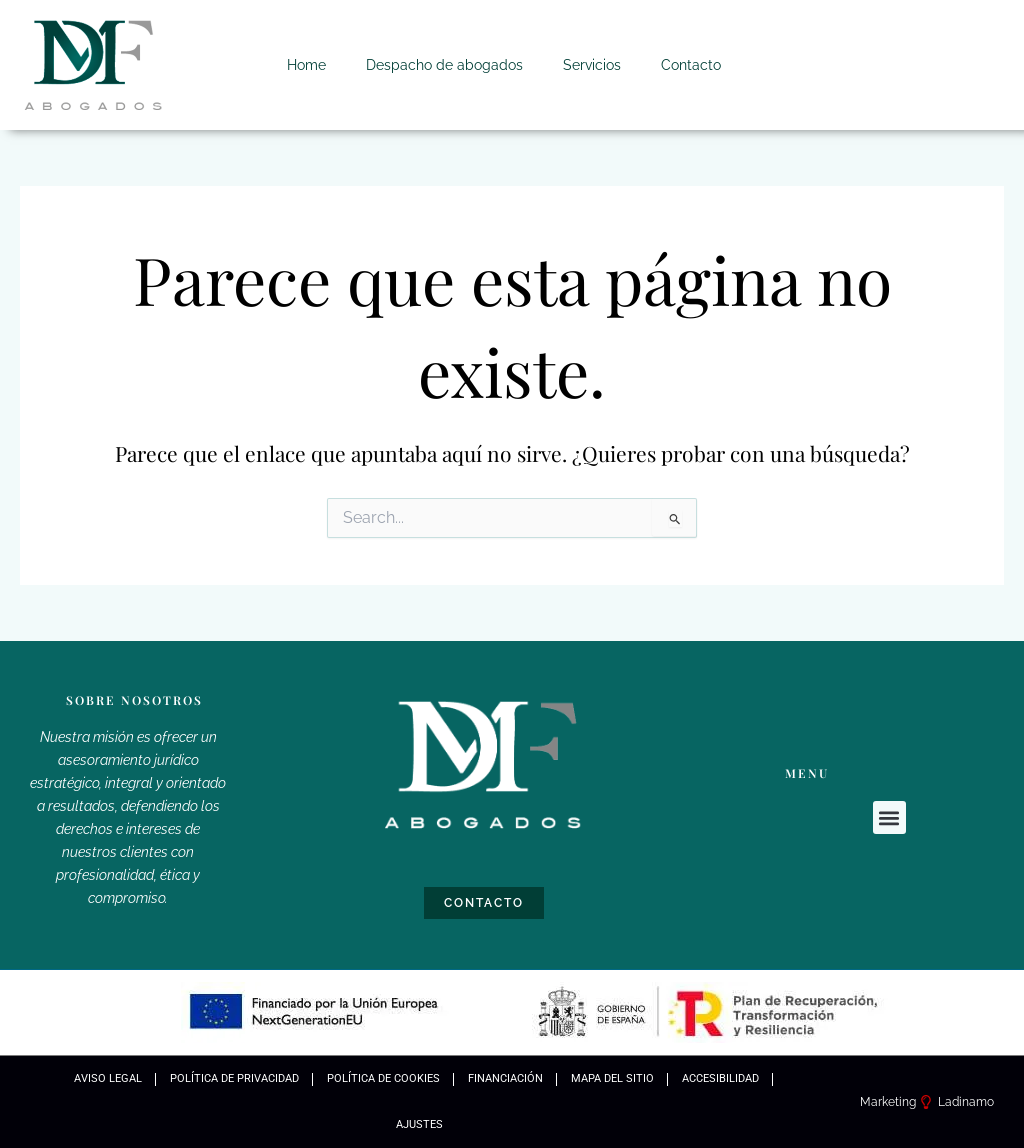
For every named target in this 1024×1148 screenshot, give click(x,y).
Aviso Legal (108, 1078)
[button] (889, 817)
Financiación (505, 1078)
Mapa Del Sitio (612, 1078)
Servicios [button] (592, 65)
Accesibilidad (720, 1078)
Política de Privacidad (234, 1078)
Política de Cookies (383, 1078)
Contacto (691, 65)
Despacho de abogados (444, 65)
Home (306, 65)
